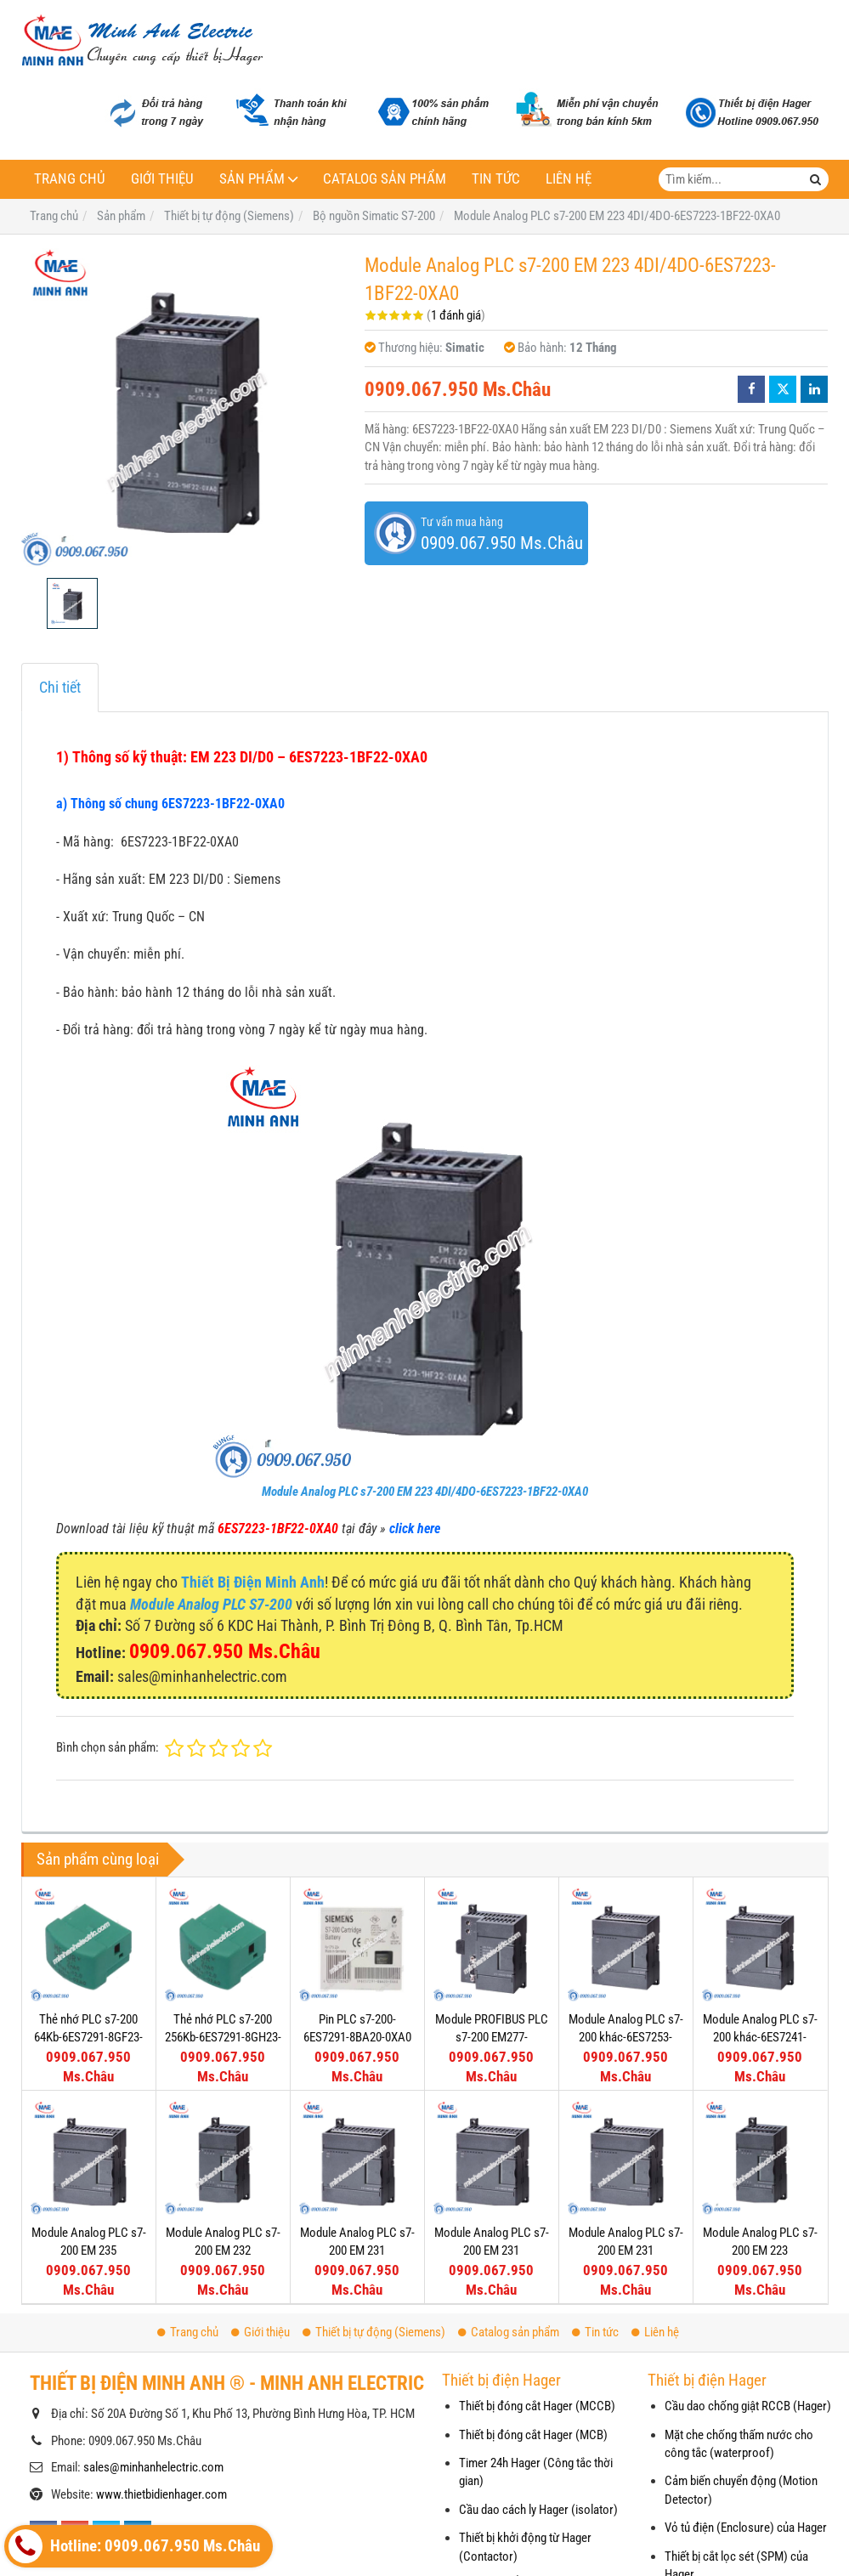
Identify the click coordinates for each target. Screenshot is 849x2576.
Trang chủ (69, 179)
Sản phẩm (252, 179)
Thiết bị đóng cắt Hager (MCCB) (537, 2406)
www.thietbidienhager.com (161, 2494)
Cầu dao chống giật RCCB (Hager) (748, 2406)
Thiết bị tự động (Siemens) (374, 2332)
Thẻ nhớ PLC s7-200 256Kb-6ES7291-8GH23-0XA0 (223, 2038)
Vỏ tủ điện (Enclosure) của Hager (746, 2527)
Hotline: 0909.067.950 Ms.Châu (134, 2546)
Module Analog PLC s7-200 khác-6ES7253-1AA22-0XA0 (626, 2038)
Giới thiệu (162, 179)
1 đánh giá (456, 315)
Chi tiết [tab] (60, 687)
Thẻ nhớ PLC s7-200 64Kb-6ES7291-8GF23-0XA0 (88, 2038)
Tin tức (496, 179)
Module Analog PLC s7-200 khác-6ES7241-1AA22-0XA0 (760, 2038)
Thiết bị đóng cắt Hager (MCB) (533, 2435)
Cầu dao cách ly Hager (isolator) (538, 2509)
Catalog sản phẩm (384, 179)
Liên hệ (568, 179)
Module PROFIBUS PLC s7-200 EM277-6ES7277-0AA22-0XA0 (491, 2038)
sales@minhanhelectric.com (153, 2467)
